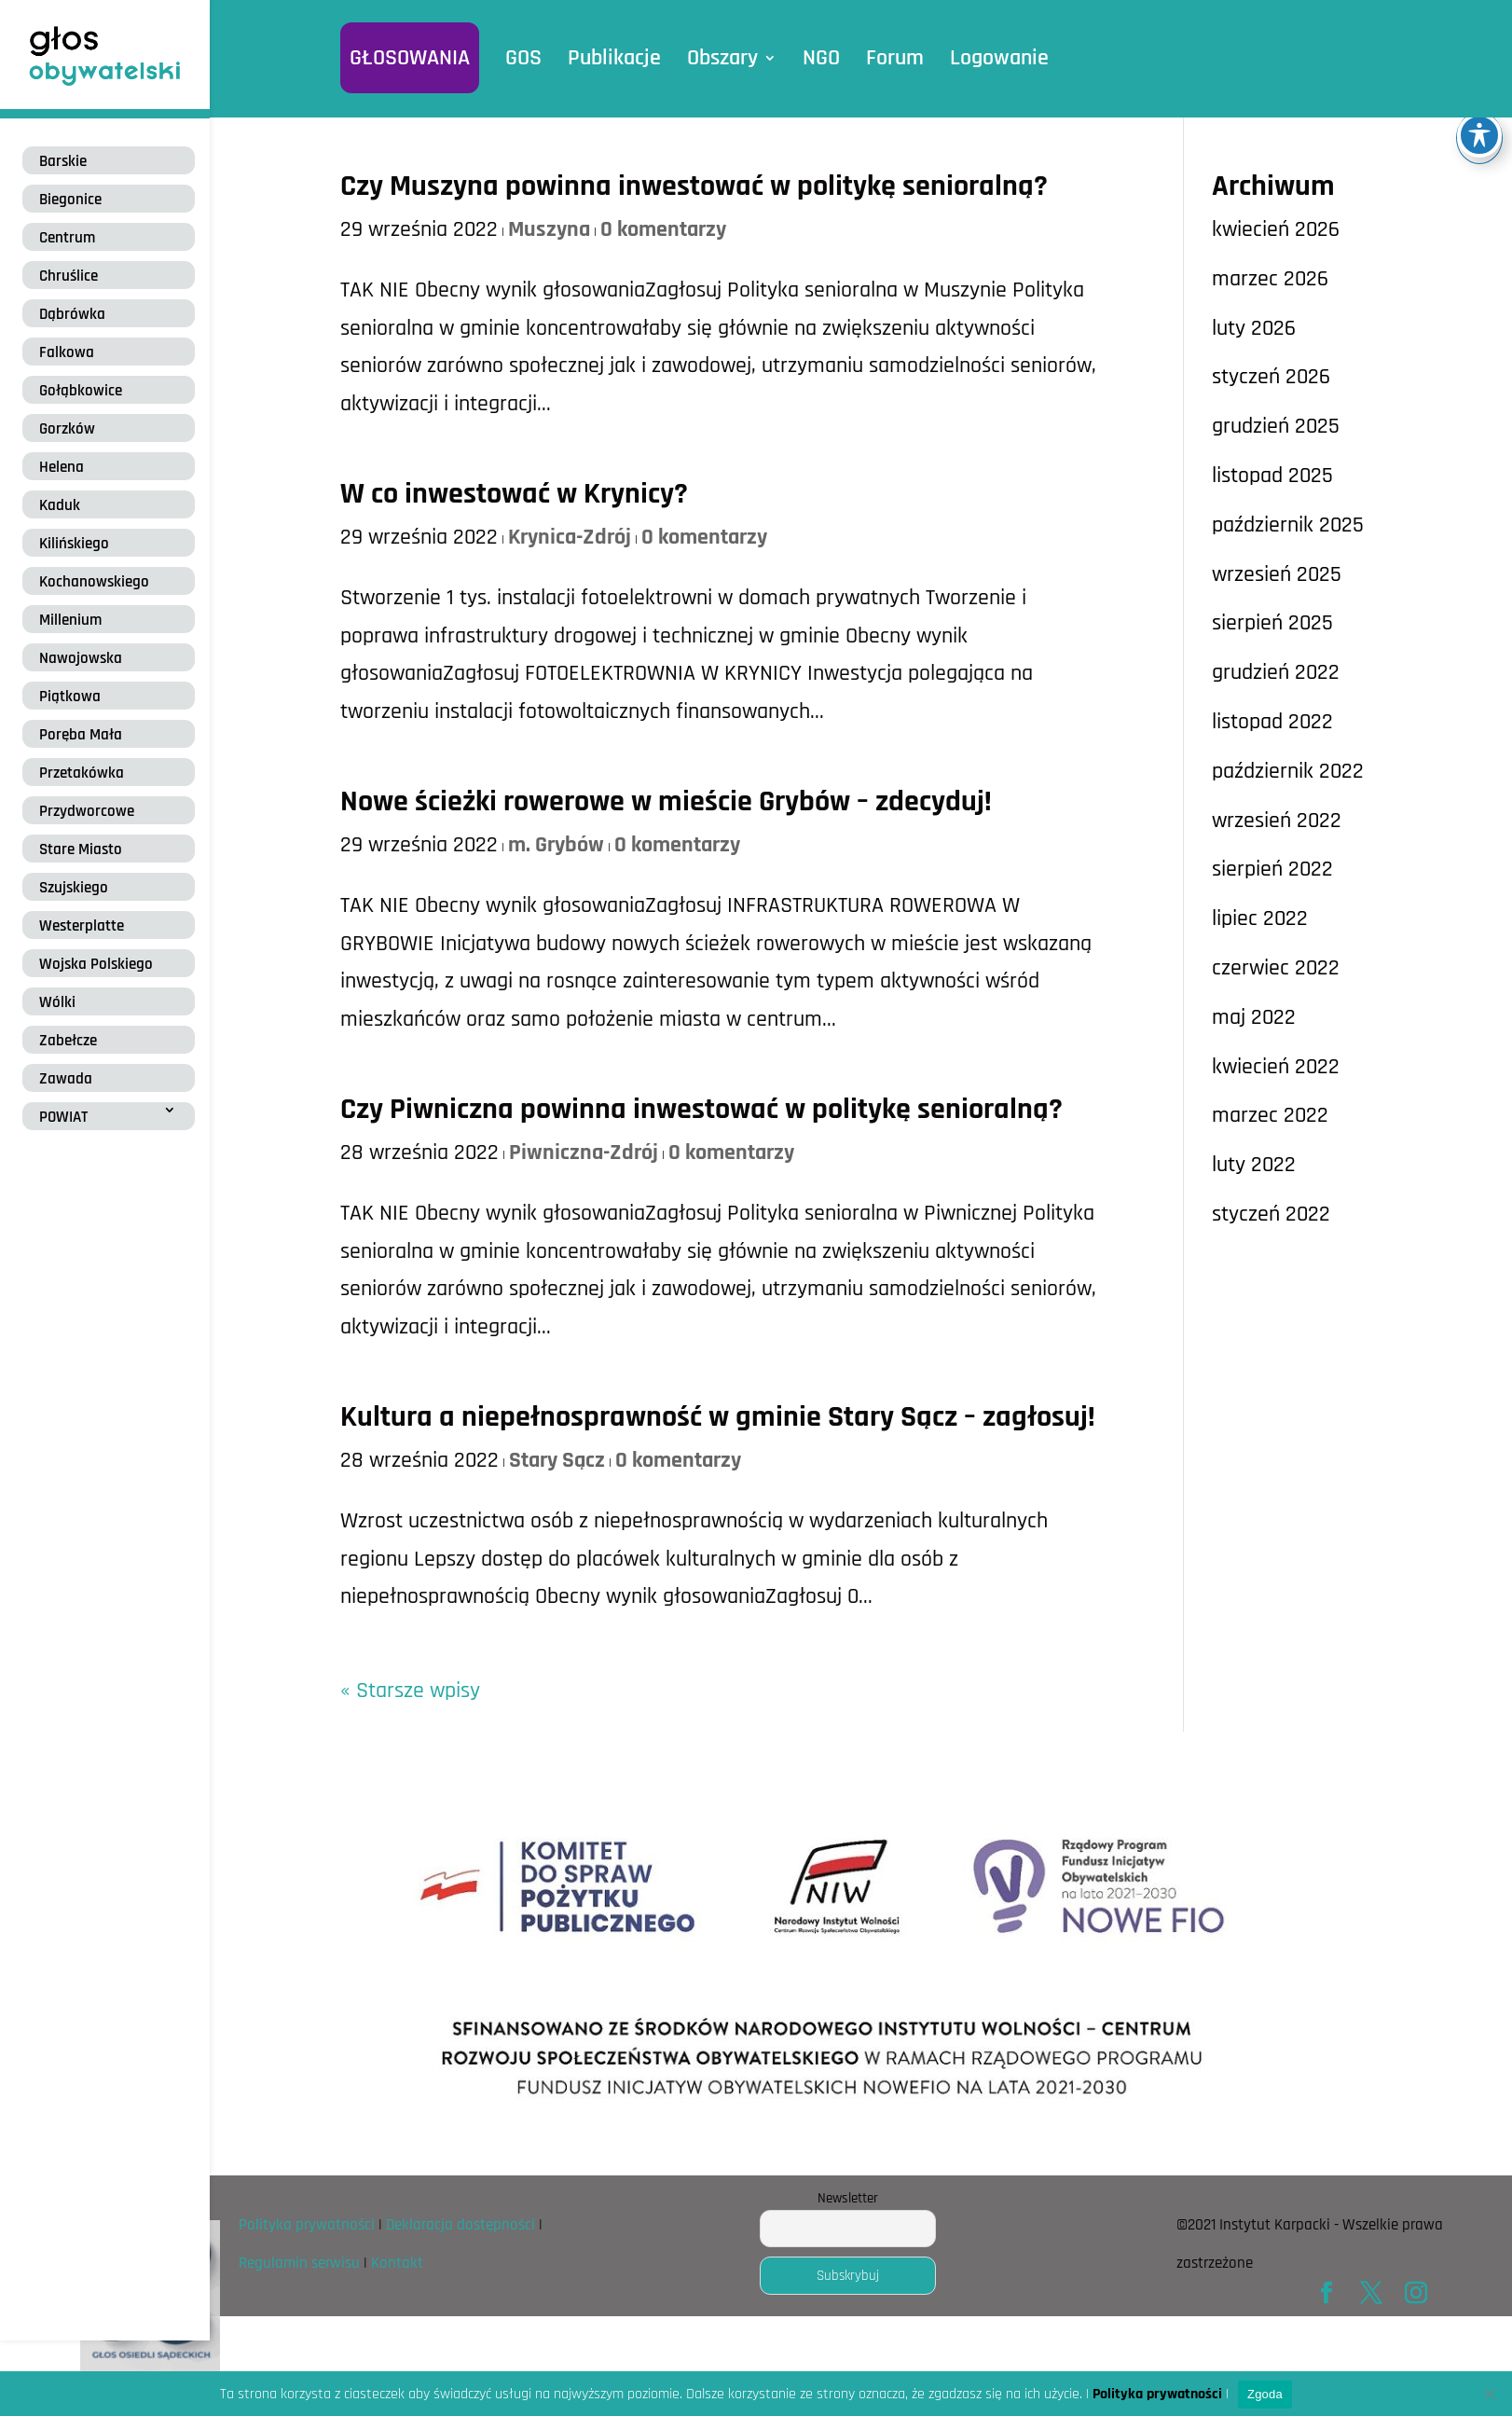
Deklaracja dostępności (460, 2225)
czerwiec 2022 (1276, 968)
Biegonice (70, 199)
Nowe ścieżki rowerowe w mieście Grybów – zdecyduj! (666, 801)
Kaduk (59, 505)
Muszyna (549, 229)
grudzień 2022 (1276, 672)
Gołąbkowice (80, 390)
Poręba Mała (80, 735)
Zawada (65, 1079)
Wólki (57, 1002)
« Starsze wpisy (410, 1691)
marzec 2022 (1270, 1115)
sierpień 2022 (1272, 869)
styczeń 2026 (1271, 377)
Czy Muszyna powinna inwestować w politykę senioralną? (694, 186)
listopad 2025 (1272, 476)
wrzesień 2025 (1276, 574)
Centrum (67, 238)
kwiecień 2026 (1276, 229)
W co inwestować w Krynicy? (514, 494)
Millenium (70, 620)
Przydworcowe (86, 811)
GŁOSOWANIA (410, 58)
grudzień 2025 (1276, 426)
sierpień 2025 (1272, 623)
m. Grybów (556, 845)
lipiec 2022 (1260, 918)
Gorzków (67, 429)
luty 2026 (1254, 328)
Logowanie (999, 58)
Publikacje (614, 58)
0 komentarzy (663, 229)
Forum (895, 58)
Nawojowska (80, 658)
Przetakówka (81, 773)
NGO (821, 58)
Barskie (63, 161)
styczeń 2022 (1271, 1214)
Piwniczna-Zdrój (583, 1153)
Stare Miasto (80, 849)
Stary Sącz (557, 1460)
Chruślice (68, 276)
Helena (61, 467)
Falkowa (66, 352)
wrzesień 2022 (1276, 821)
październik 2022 (1288, 771)
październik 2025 (1288, 525)
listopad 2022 (1272, 722)
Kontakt (397, 2263)
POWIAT (63, 1117)
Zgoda (1265, 2394)
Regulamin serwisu (299, 2263)
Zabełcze (68, 1040)
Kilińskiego (74, 543)
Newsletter (848, 2198)
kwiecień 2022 (1276, 1067)
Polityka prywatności (307, 2225)
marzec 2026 (1270, 279)
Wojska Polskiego (96, 964)
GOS (523, 58)
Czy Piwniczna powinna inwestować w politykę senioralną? (701, 1109)
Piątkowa (70, 696)
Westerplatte (81, 926)
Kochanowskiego (94, 582)
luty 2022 (1254, 1165)
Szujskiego (73, 887)
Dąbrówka (72, 314)
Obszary (722, 58)
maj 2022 (1254, 1017)
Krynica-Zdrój (569, 537)
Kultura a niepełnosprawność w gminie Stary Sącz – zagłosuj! (717, 1417)
